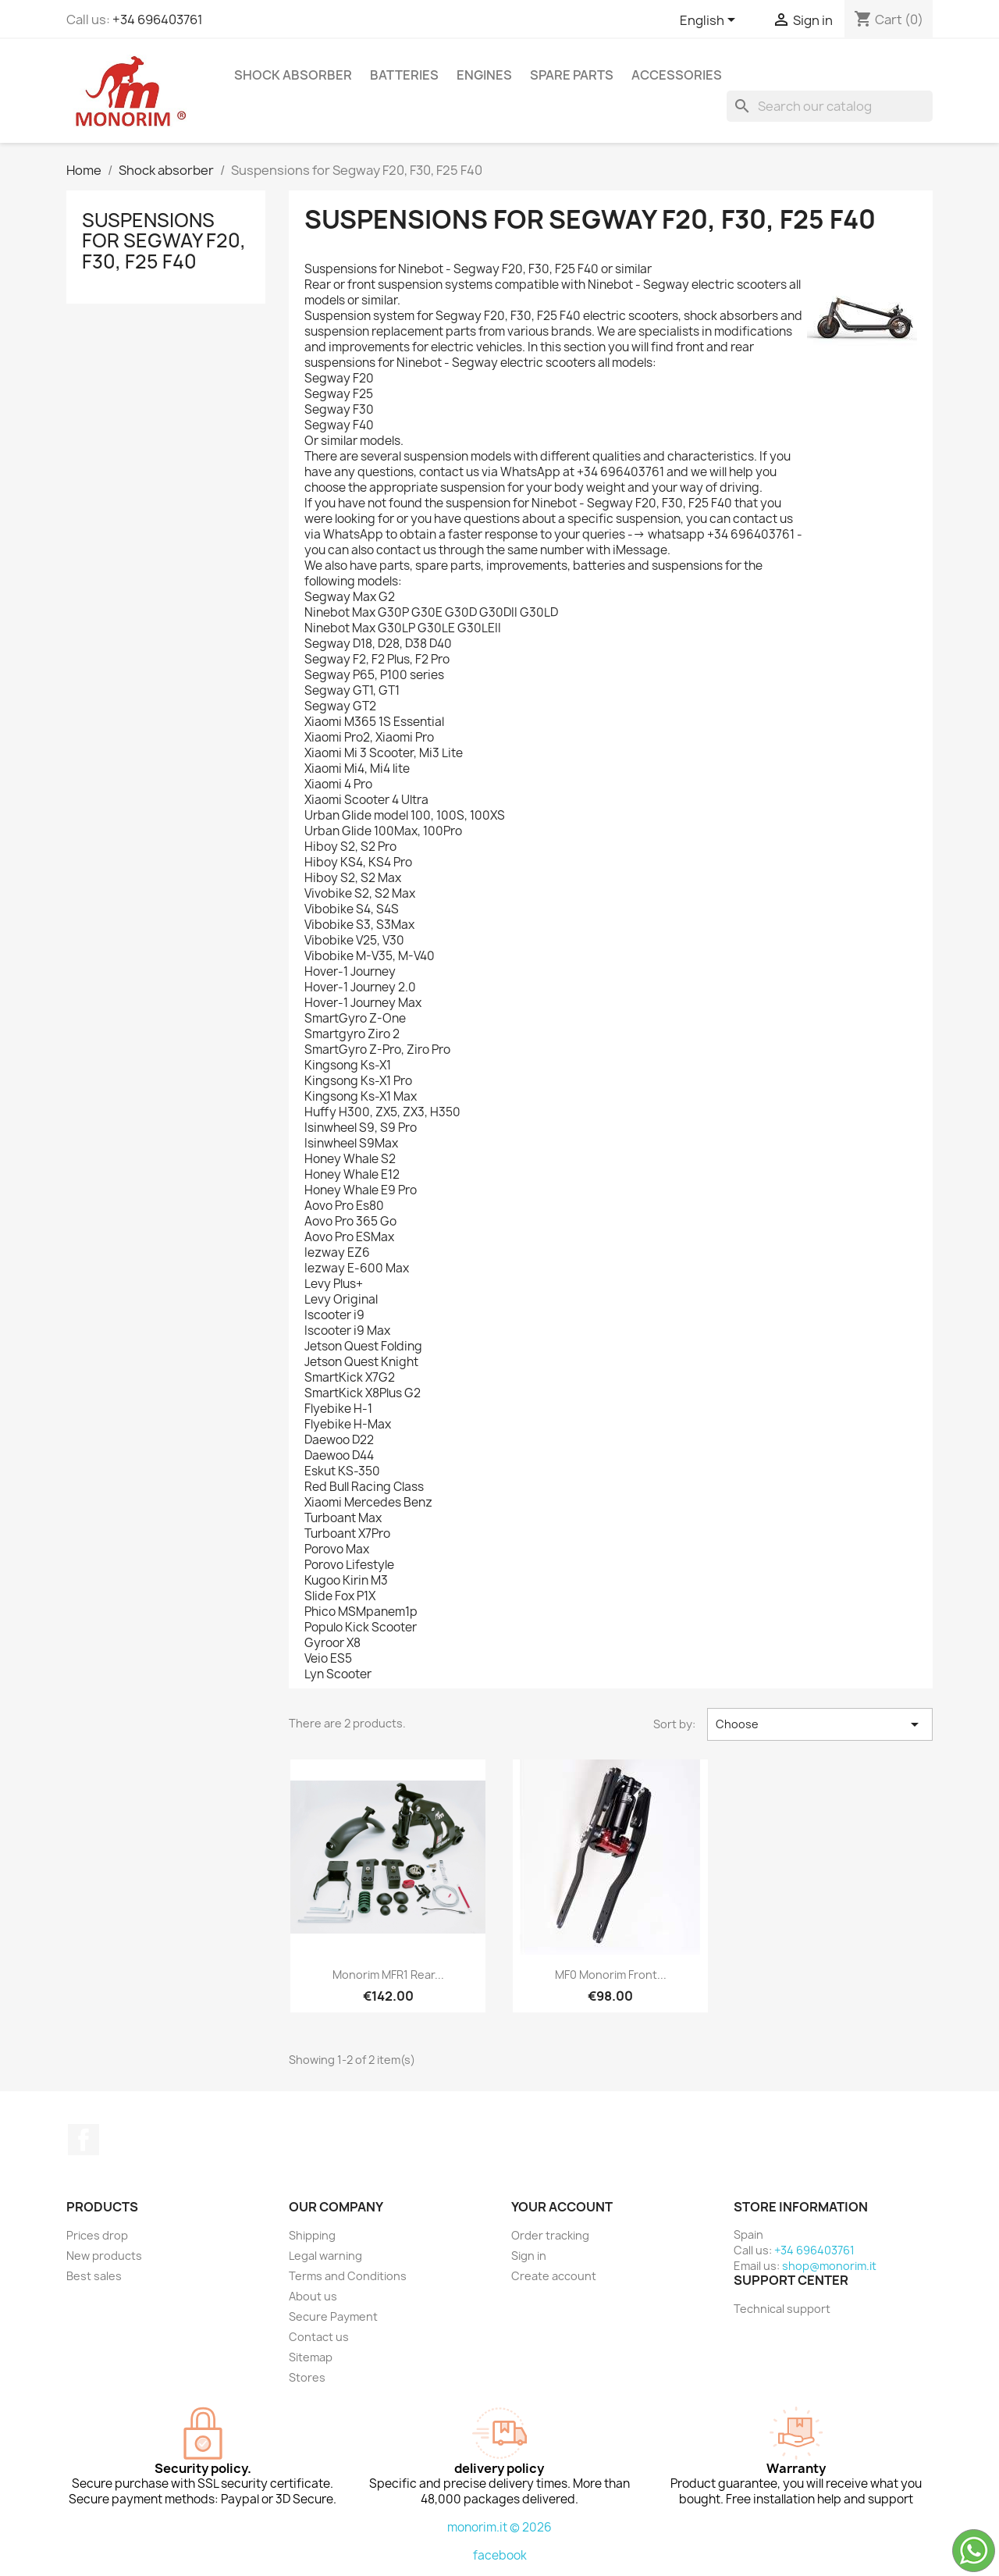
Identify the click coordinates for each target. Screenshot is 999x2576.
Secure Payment (333, 2316)
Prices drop (97, 2235)
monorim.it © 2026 (499, 2527)
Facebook (83, 2139)
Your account (562, 2206)
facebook (500, 2555)
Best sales (94, 2275)
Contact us (319, 2336)
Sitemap (310, 2357)
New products (104, 2255)
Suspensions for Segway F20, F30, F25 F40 (164, 241)
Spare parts (571, 75)
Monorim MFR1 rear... (388, 1974)
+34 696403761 (157, 19)
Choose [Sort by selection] (820, 1724)
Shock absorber (293, 75)
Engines (484, 75)
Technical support (782, 2308)
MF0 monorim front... (611, 1974)
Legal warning (325, 2255)
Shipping (312, 2235)
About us (313, 2296)
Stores (307, 2377)
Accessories (676, 75)
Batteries (404, 75)
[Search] (830, 106)
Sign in (528, 2255)
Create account (553, 2275)
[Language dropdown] (710, 21)
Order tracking (550, 2235)
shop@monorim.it (829, 2265)
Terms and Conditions (348, 2275)
